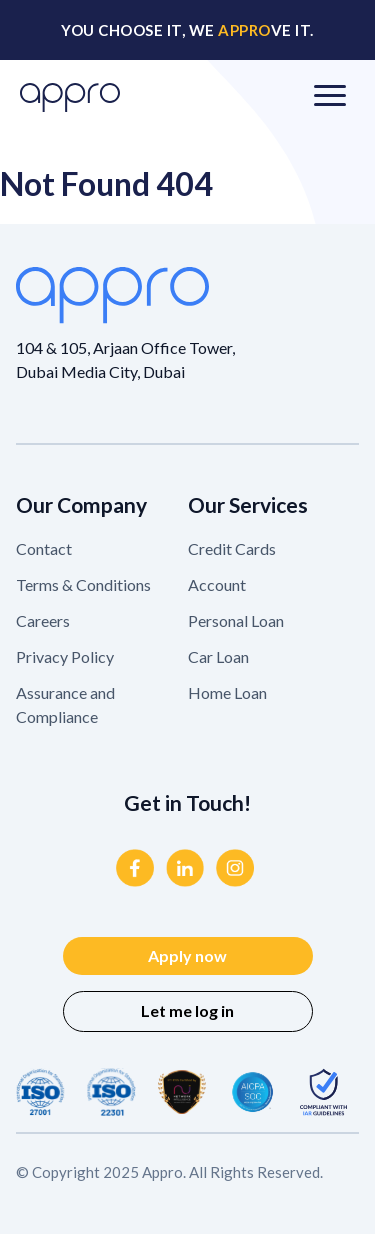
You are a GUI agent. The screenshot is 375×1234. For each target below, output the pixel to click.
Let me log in (187, 1010)
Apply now (187, 955)
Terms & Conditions (83, 584)
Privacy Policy (65, 656)
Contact (44, 548)
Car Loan (218, 656)
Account (217, 584)
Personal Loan (236, 620)
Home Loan (227, 692)
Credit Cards (232, 548)
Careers (43, 620)
